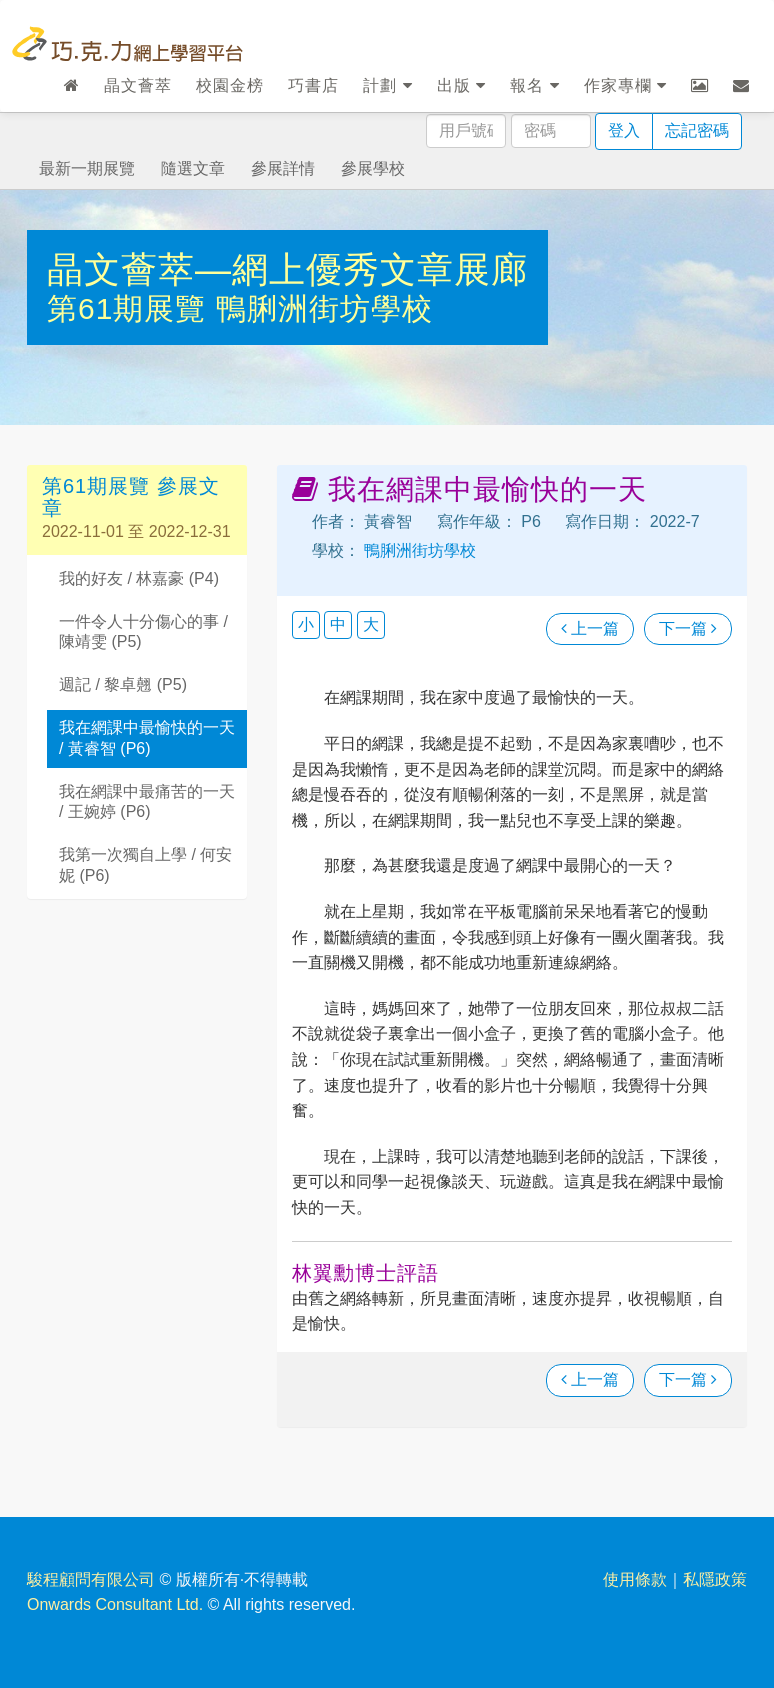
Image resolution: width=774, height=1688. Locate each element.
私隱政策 (715, 1579)
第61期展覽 (131, 308)
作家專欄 (625, 85)
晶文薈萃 (138, 85)
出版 (461, 85)
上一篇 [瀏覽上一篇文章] (590, 628)
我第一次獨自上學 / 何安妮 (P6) (145, 865)
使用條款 (635, 1579)
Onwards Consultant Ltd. (115, 1604)
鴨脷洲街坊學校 (324, 308)
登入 (624, 130)
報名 (534, 85)
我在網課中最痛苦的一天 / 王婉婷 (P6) (147, 802)
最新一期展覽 (87, 168)
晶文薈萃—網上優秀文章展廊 (287, 269)
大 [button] (371, 624)
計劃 (387, 85)
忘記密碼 (697, 130)
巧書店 (313, 85)
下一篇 (688, 628)
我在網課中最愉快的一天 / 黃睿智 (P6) (147, 738)
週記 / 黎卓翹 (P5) (123, 684)
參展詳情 (283, 168)
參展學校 (373, 168)
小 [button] (306, 624)
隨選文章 (193, 168)
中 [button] (338, 624)
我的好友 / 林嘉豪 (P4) (139, 578)
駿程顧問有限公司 (91, 1579)
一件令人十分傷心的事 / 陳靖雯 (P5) (143, 632)
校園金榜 (230, 85)
